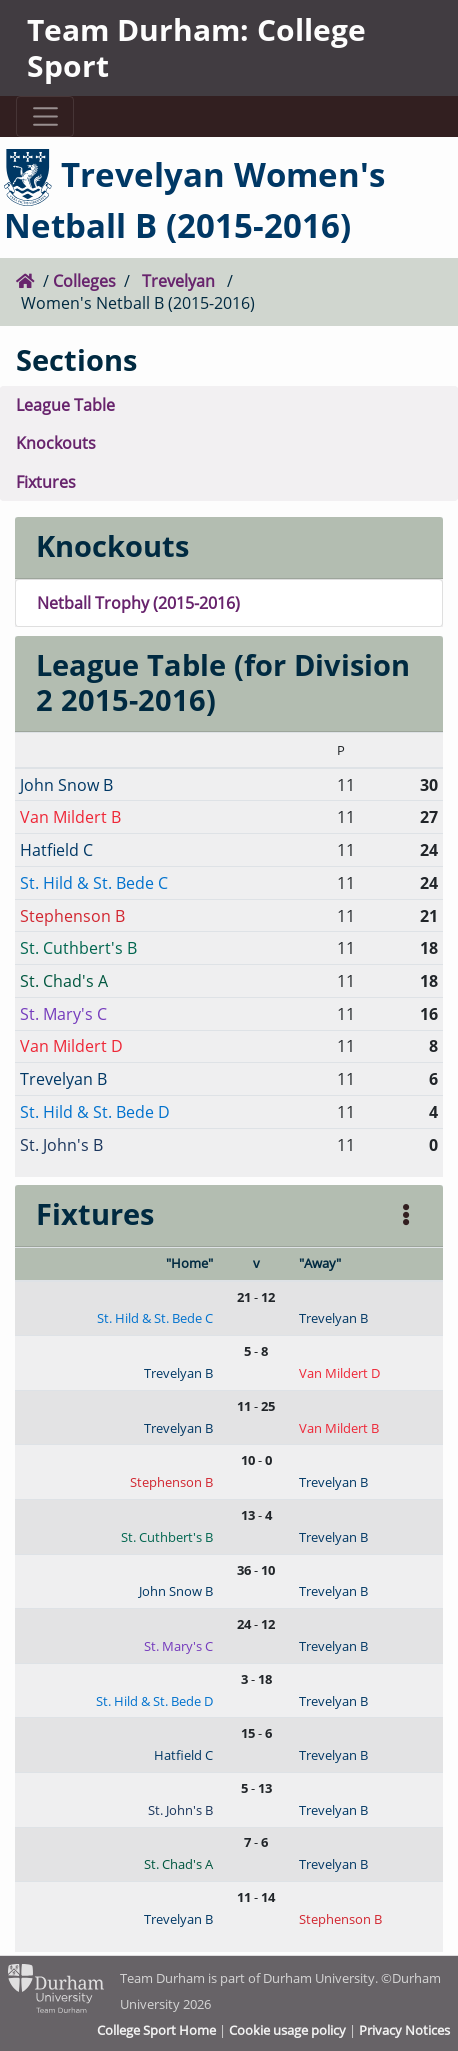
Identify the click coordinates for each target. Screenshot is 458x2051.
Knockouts (56, 442)
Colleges (84, 280)
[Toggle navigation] (45, 116)
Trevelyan (178, 280)
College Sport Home (156, 2030)
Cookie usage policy (287, 2030)
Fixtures (46, 481)
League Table (65, 404)
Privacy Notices (404, 2030)
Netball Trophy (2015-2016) (138, 602)
